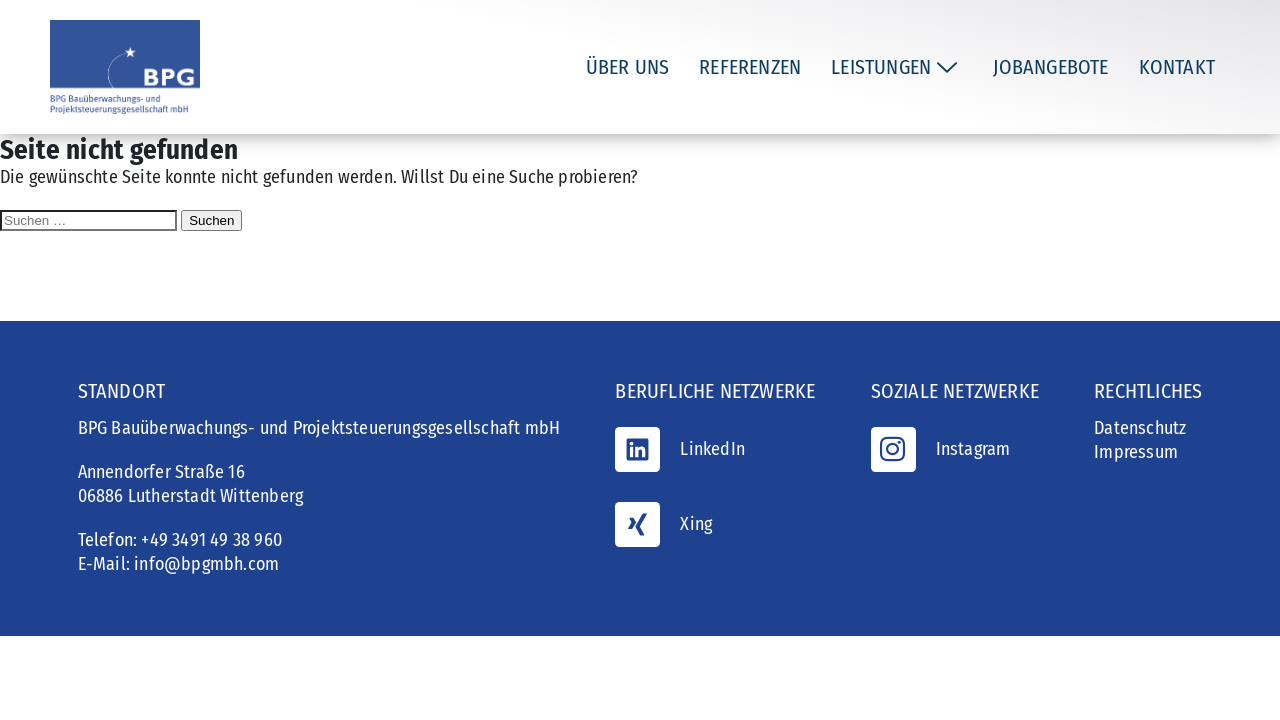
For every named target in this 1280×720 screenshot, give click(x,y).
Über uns (628, 67)
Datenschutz (1140, 428)
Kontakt (1177, 67)
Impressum (1136, 452)
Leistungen (894, 67)
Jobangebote (1050, 67)
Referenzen (750, 67)
